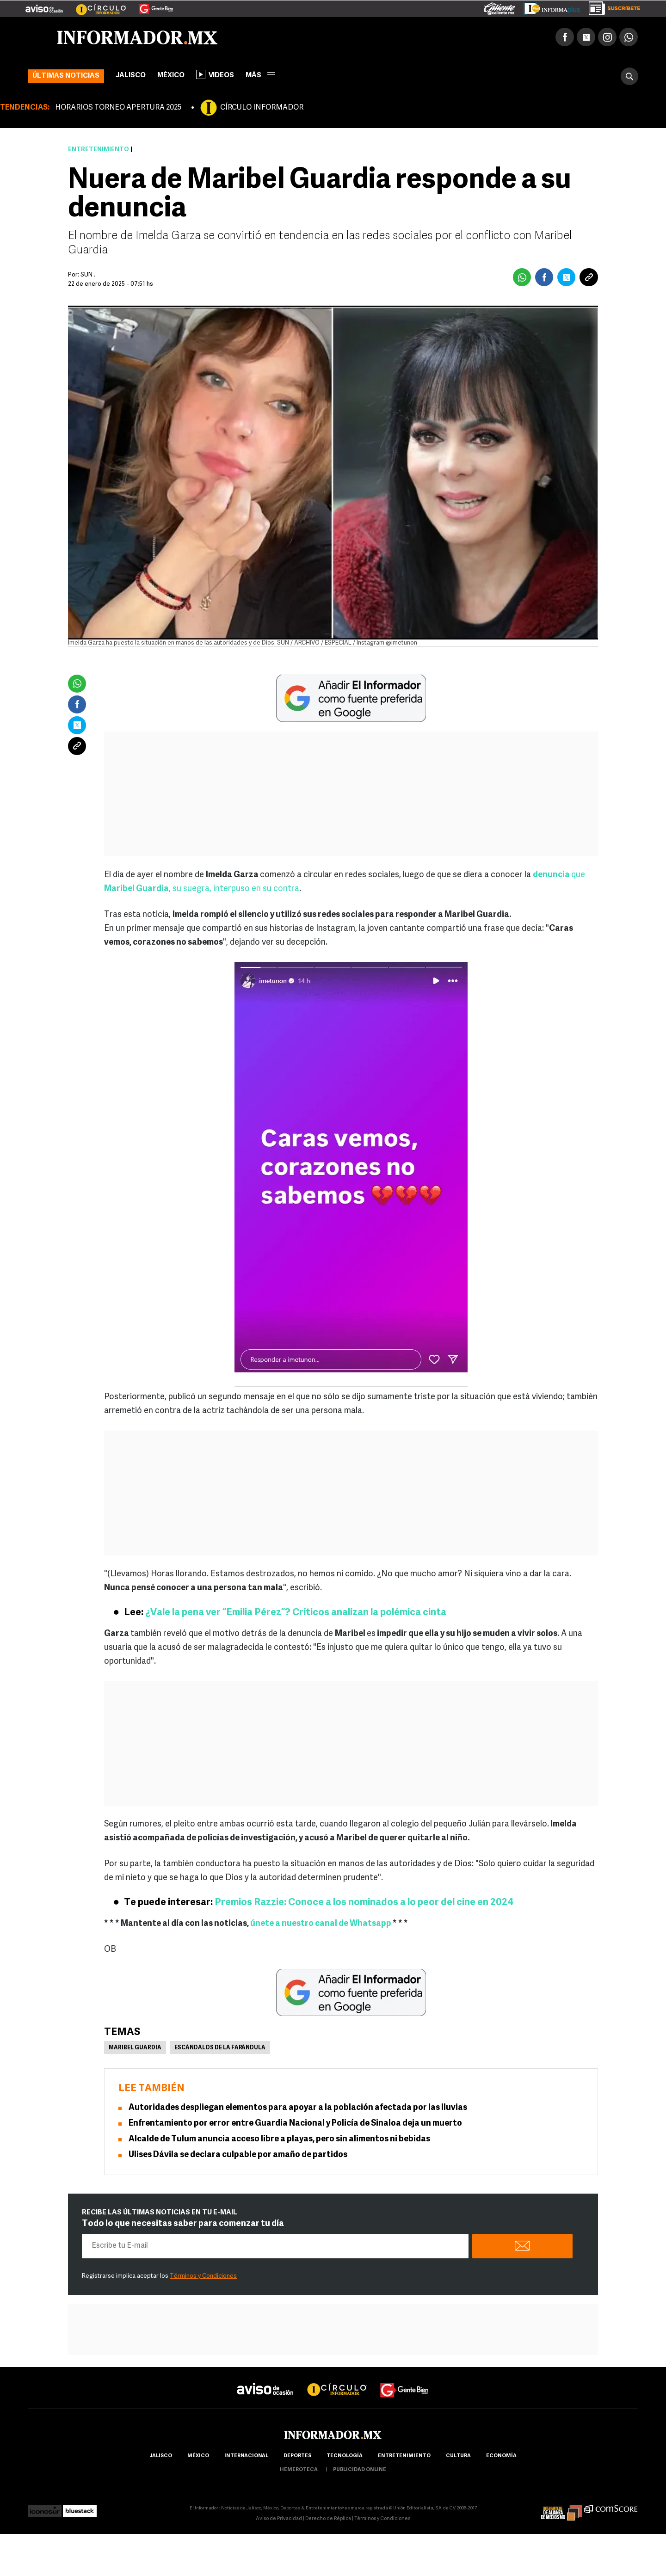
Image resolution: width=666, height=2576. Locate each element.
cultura (458, 2457)
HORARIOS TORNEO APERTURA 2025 (118, 109)
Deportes (297, 2457)
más (260, 77)
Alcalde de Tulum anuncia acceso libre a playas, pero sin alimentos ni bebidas (279, 2140)
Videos (215, 75)
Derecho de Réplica (328, 2520)
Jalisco (131, 77)
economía (501, 2457)
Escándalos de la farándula (219, 2049)
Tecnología (345, 2457)
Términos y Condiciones (203, 2278)
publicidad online (359, 2471)
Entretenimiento (98, 151)
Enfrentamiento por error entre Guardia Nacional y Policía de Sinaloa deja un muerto (295, 2125)
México (171, 77)
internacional (246, 2457)
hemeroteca (299, 2471)
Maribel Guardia (135, 2049)
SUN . (87, 276)
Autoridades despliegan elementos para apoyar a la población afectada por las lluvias (298, 2109)
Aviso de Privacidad (279, 2520)
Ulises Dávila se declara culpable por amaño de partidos (238, 2156)
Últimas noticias (65, 77)
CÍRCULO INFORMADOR (261, 109)
